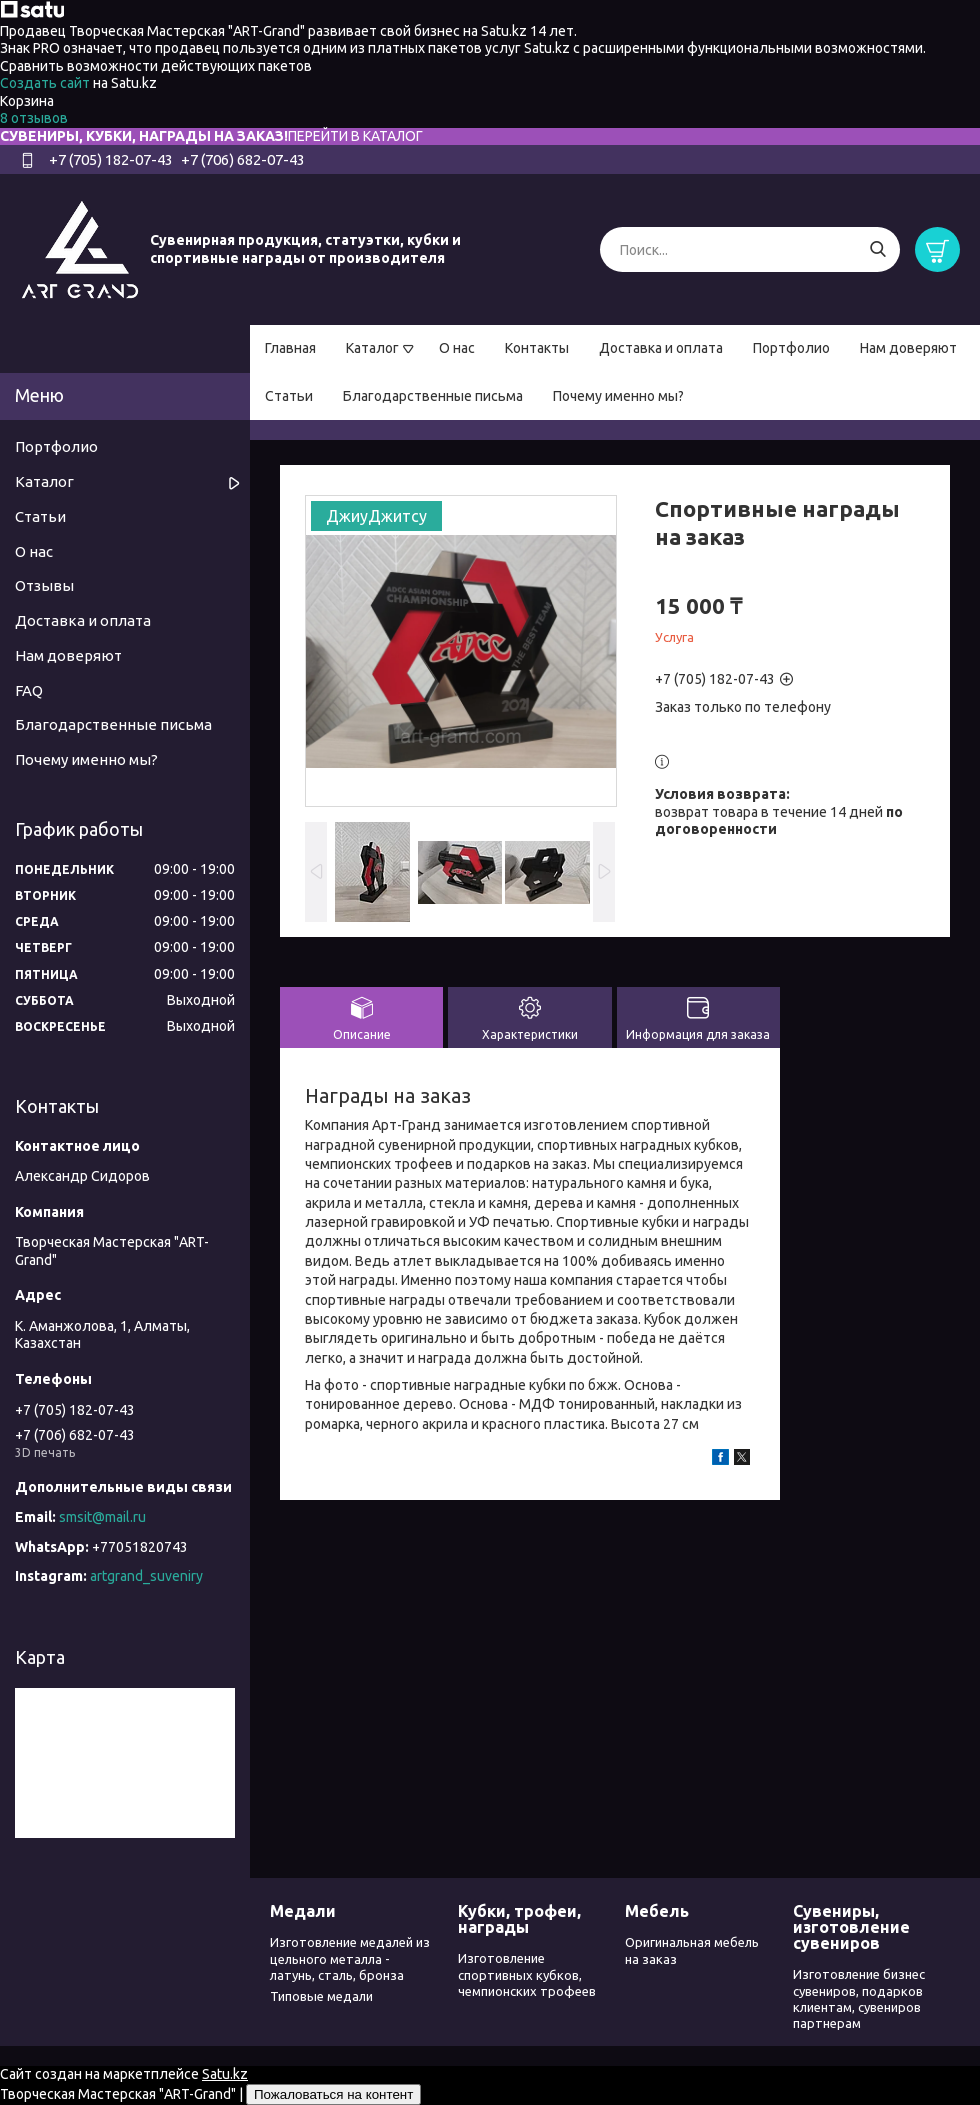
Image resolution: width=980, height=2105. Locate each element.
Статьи (289, 396)
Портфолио (791, 348)
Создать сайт (46, 83)
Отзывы (44, 585)
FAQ (29, 690)
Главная (290, 348)
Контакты (537, 348)
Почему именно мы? (618, 396)
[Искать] (877, 249)
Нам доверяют (908, 348)
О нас (457, 348)
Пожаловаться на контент (333, 2094)
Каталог (372, 348)
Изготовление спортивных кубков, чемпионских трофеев (527, 1974)
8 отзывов (34, 118)
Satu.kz (225, 2074)
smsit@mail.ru (102, 1517)
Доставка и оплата (661, 348)
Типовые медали (321, 1996)
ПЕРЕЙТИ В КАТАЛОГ (355, 136)
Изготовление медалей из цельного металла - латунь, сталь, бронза (350, 1958)
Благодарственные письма (433, 396)
